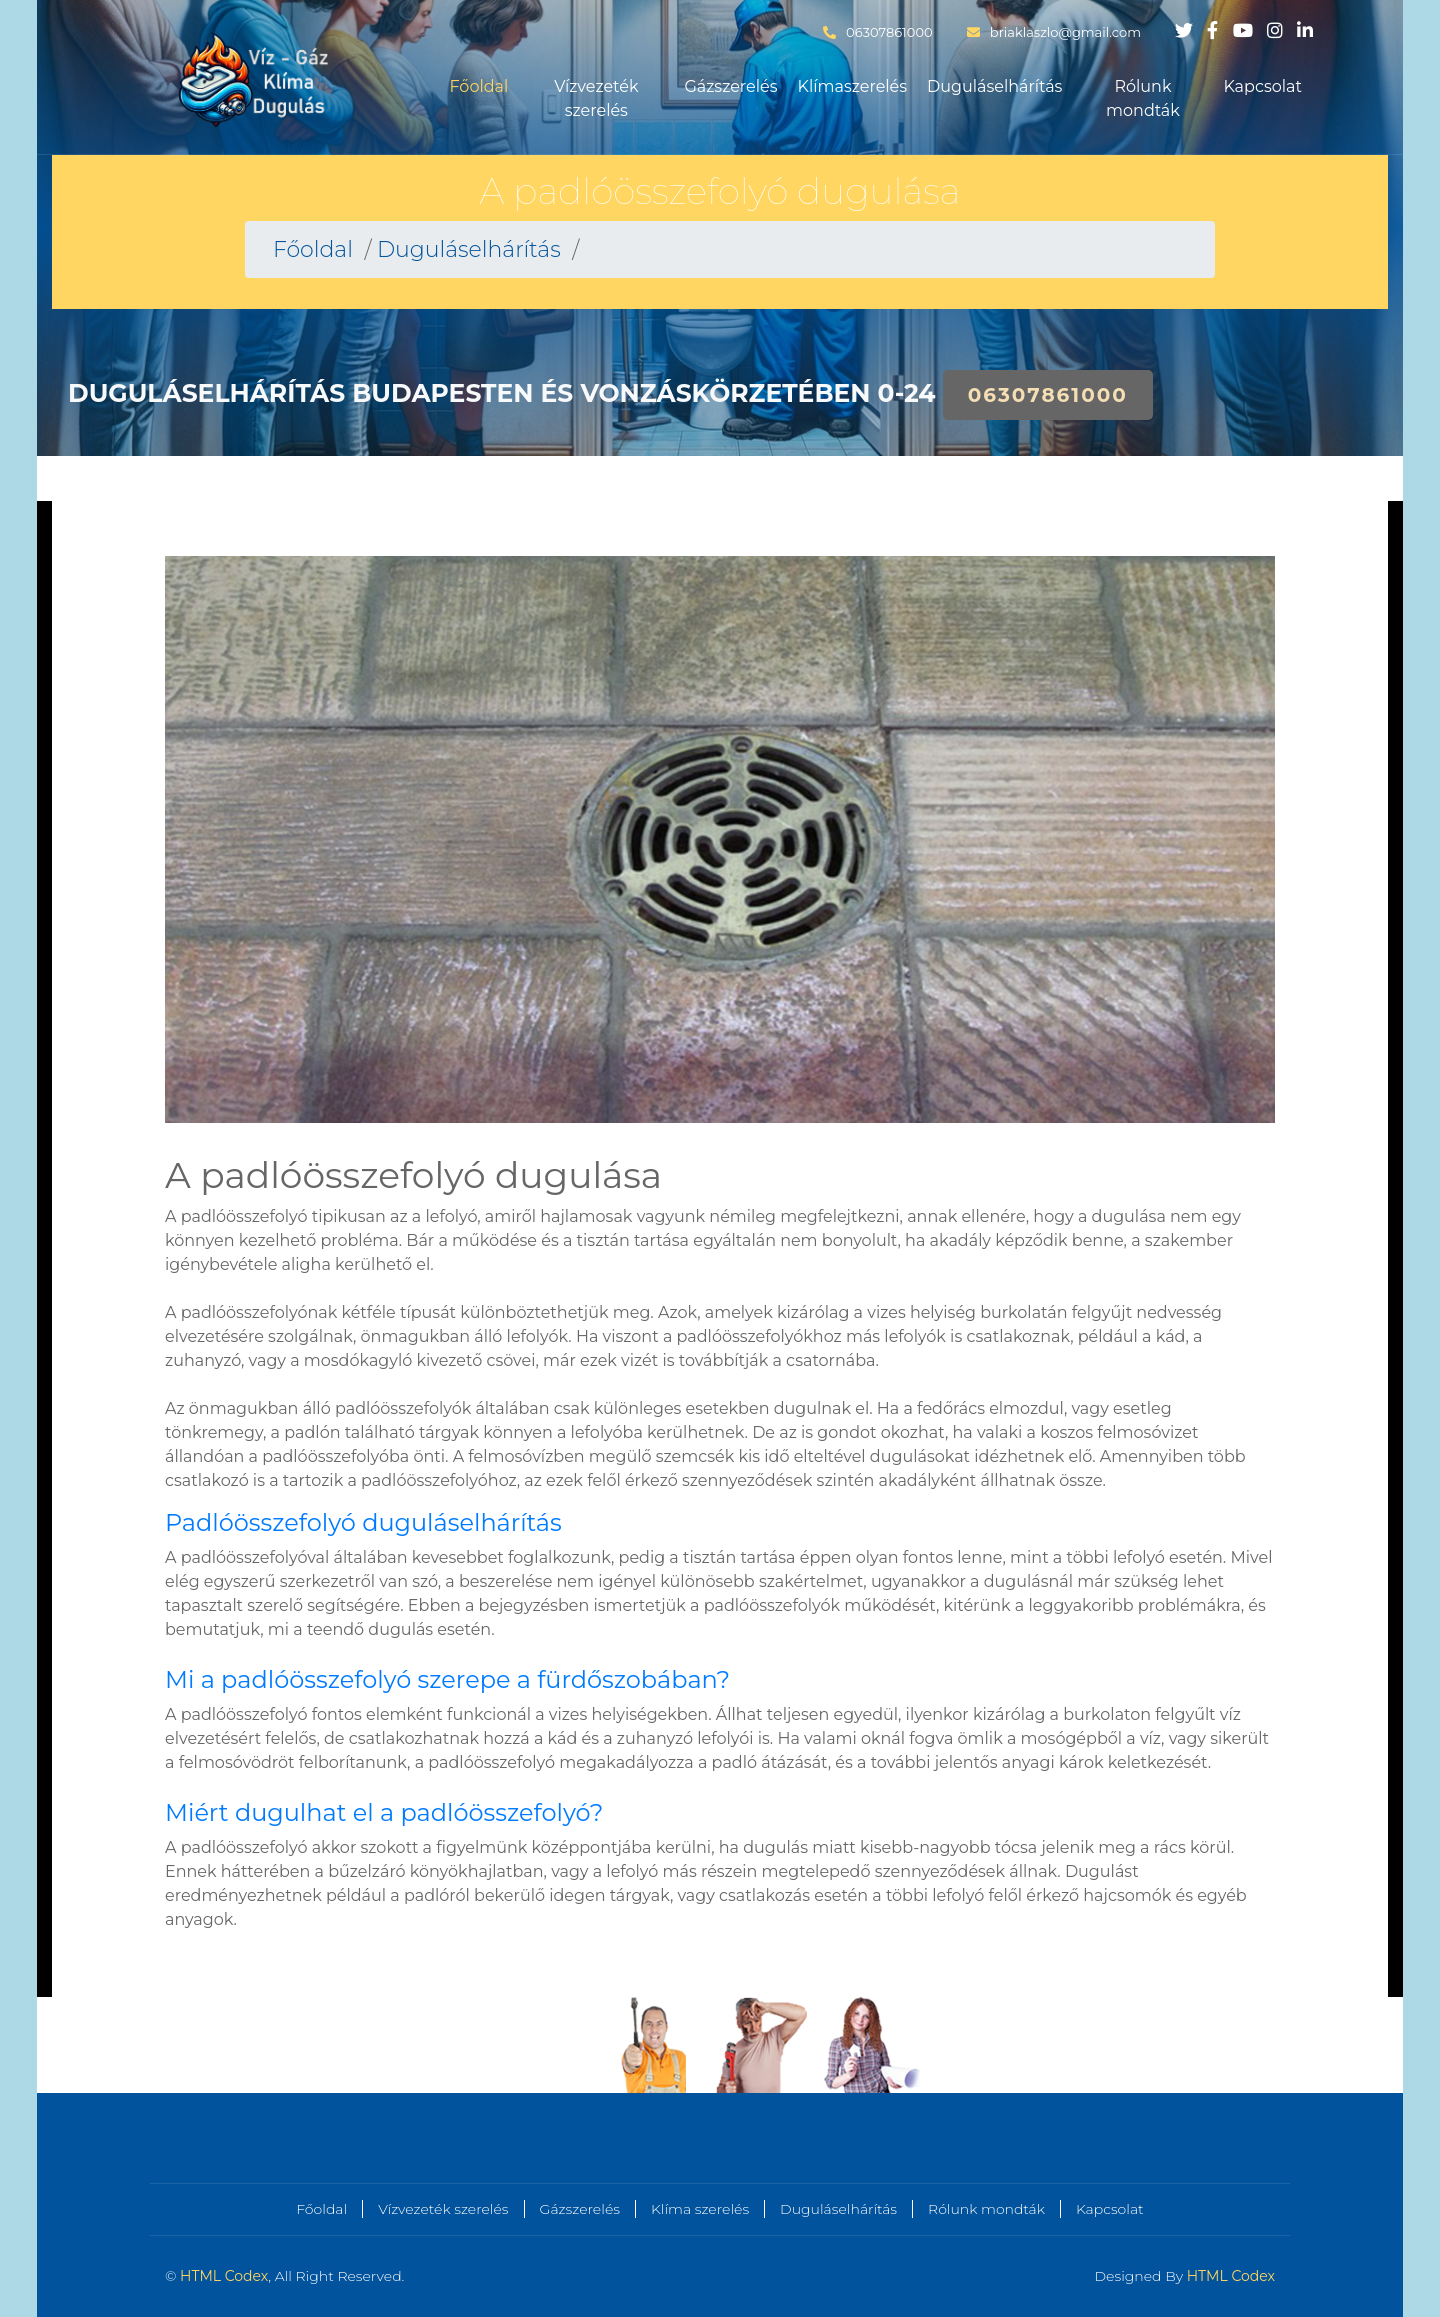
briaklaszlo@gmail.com (1054, 32)
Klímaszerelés (853, 86)
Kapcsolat (1262, 86)
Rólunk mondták (1143, 98)
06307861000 (878, 32)
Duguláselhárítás (994, 86)
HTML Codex (224, 2276)
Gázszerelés (730, 86)
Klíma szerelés (700, 2209)
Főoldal (479, 86)
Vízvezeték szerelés (596, 98)
